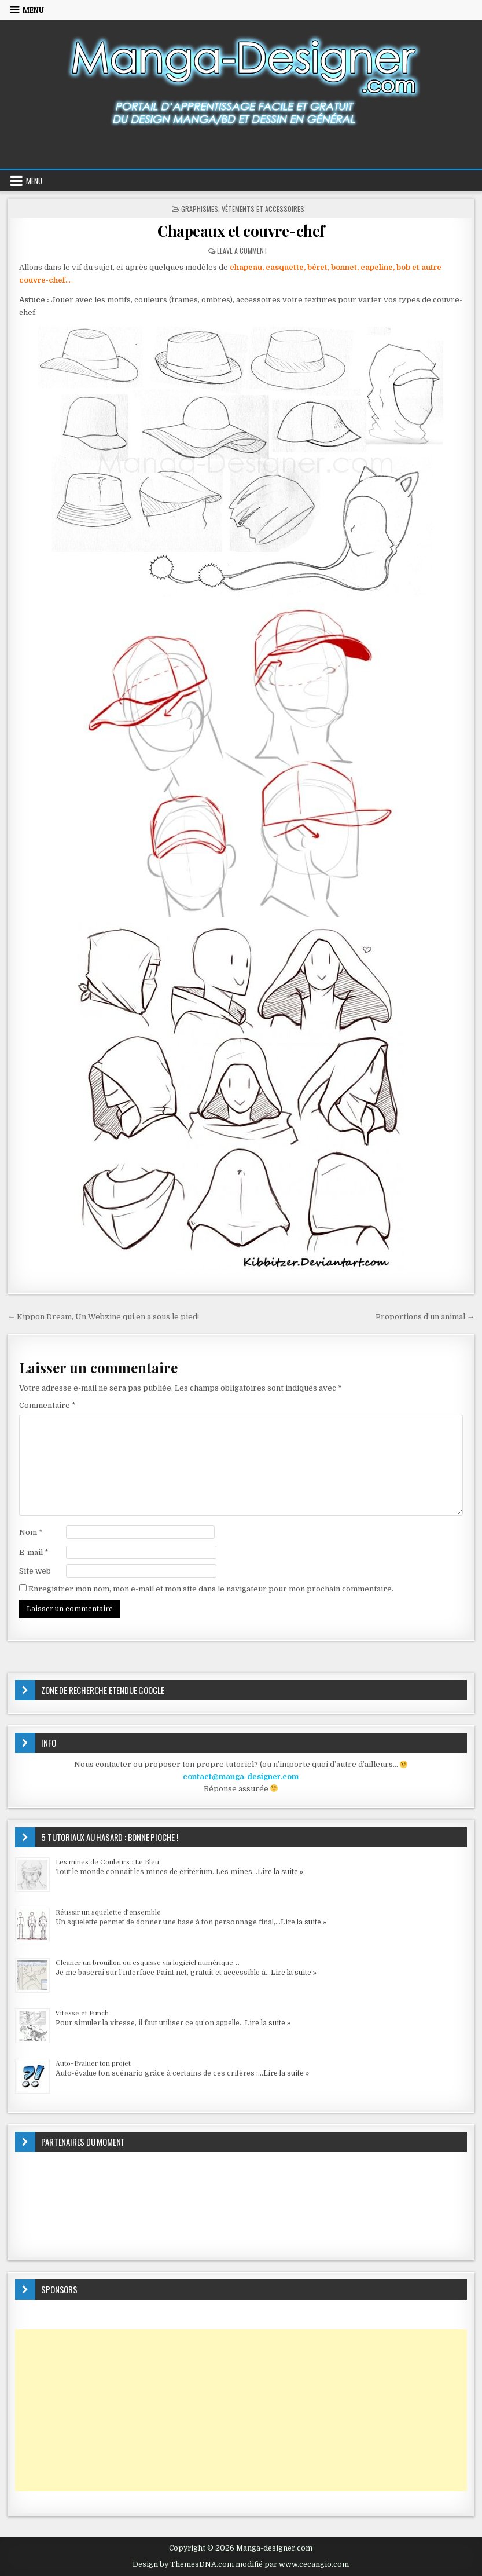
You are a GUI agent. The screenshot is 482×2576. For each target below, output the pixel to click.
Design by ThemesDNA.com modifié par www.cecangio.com (241, 2564)
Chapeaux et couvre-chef (241, 231)
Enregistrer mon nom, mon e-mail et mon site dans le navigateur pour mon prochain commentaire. (210, 1589)
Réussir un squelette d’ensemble (108, 1911)
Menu (33, 9)
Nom (31, 1532)
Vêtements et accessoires (263, 209)
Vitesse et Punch (82, 2012)
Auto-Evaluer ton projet (93, 2063)
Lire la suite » (280, 1872)
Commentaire (47, 1405)
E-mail (34, 1552)
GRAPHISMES (199, 209)
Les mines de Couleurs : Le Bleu (107, 1861)
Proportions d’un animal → (425, 1316)
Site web (35, 1571)
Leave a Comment (242, 250)
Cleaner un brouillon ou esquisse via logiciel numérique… (148, 1962)
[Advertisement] (240, 2410)
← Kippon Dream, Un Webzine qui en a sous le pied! (103, 1316)
